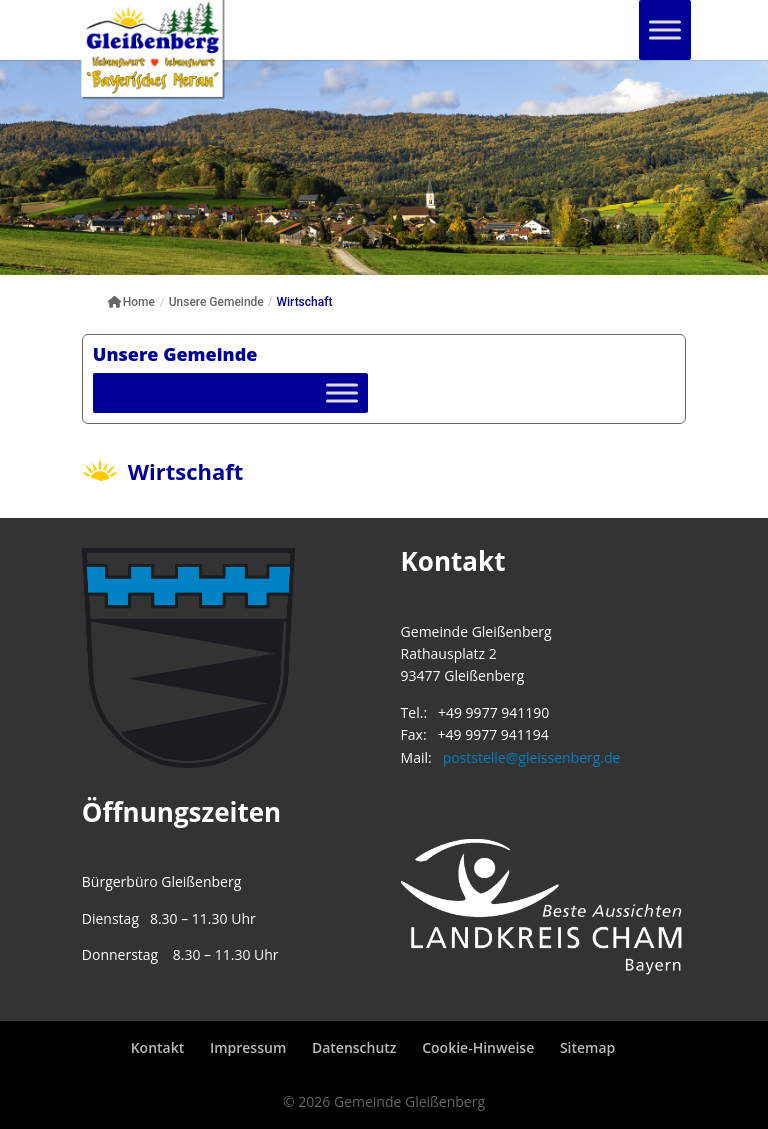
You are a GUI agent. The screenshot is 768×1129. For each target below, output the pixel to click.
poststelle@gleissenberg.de (532, 757)
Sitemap (587, 1047)
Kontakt (158, 1047)
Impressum (248, 1047)
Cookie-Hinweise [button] (478, 1047)
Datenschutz (354, 1047)
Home (131, 302)
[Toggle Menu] (665, 29)
